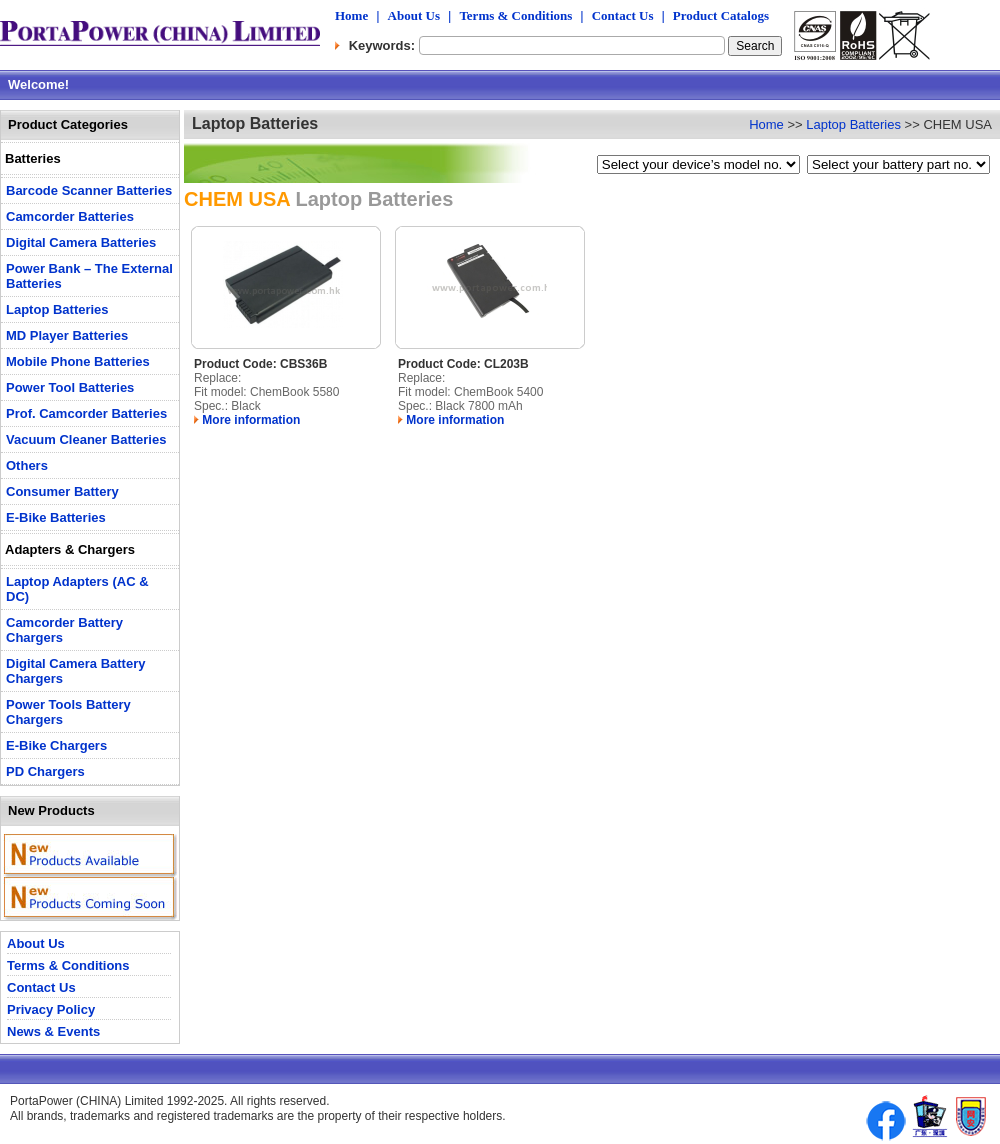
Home (351, 15)
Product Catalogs (721, 15)
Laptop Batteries (853, 124)
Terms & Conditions (515, 15)
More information (247, 420)
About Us (414, 15)
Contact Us (623, 15)
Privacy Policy (51, 1009)
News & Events (53, 1031)
